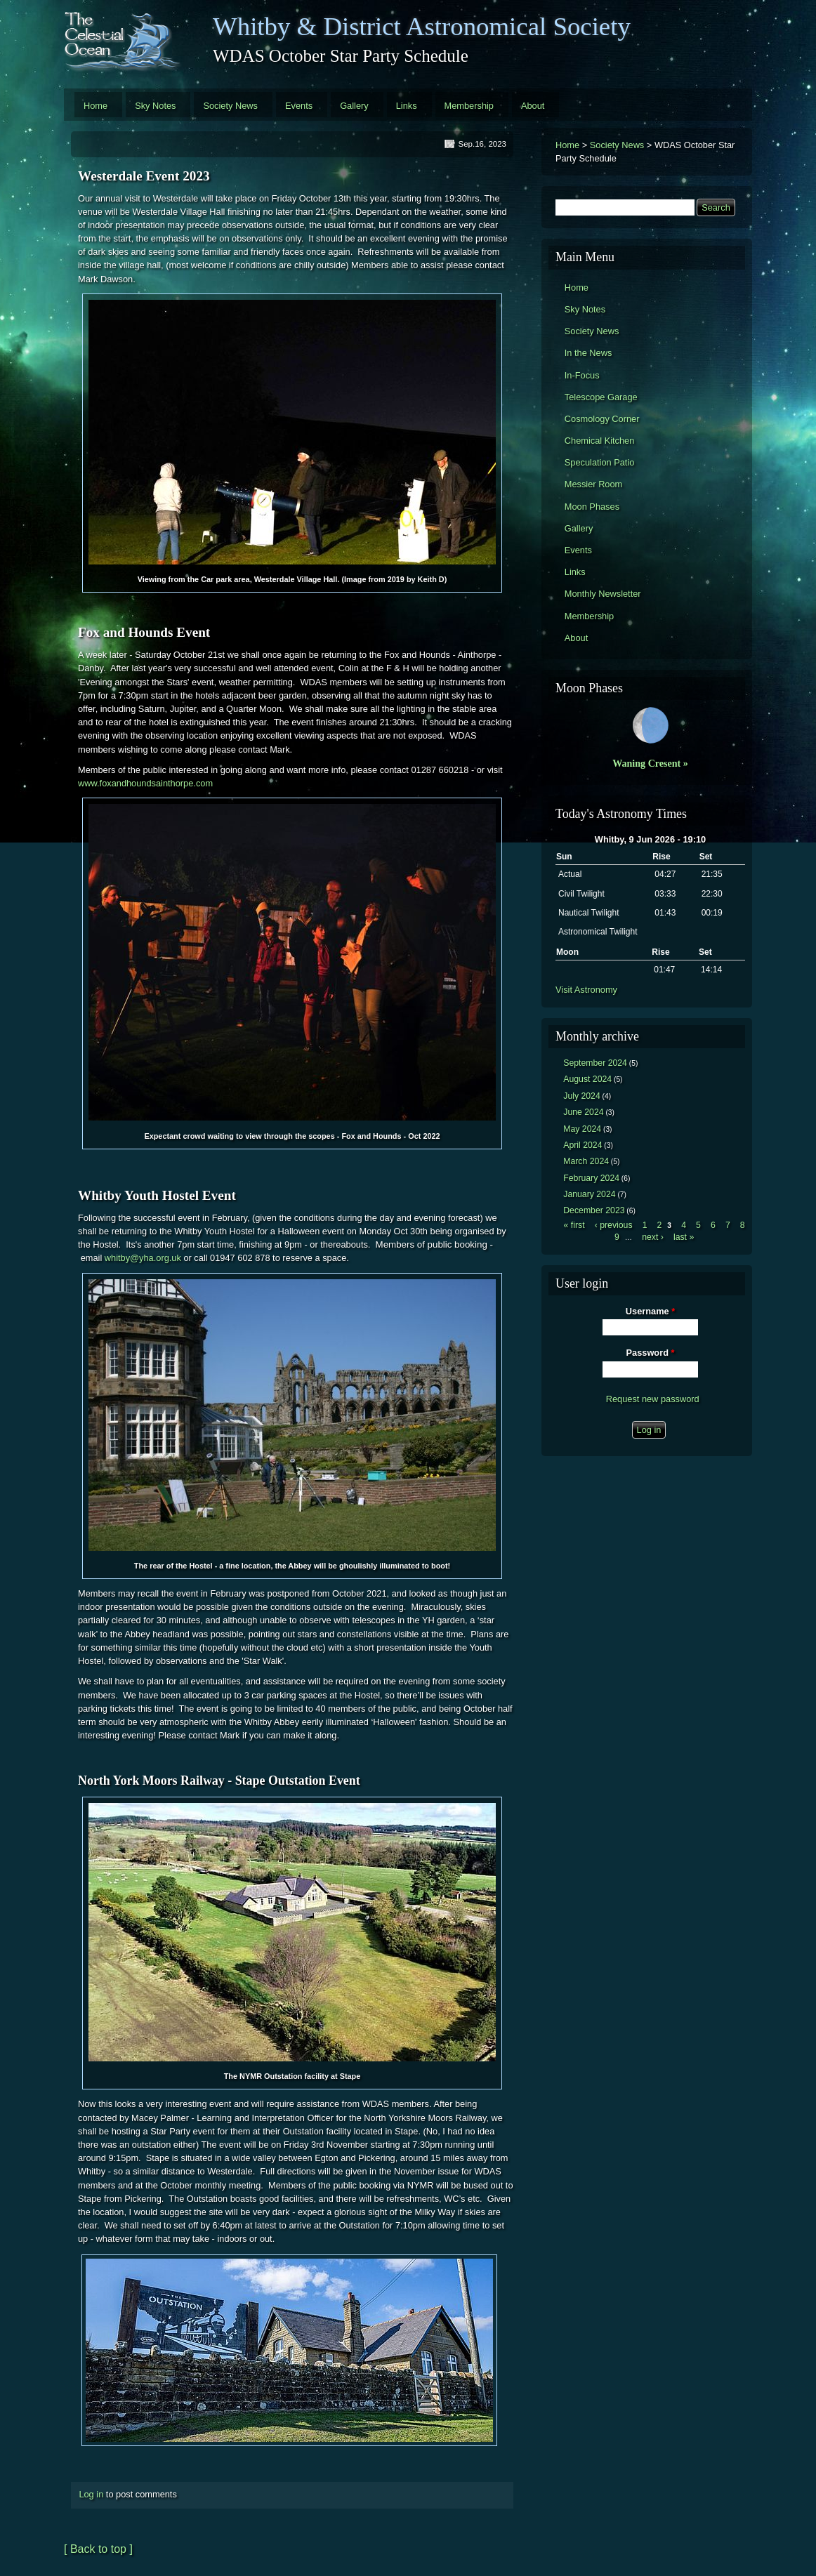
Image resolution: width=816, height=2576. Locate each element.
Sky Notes (155, 105)
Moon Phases (592, 506)
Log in (91, 2494)
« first (574, 1225)
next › (653, 1237)
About (532, 105)
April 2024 (582, 1145)
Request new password (652, 1399)
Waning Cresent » (650, 763)
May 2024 (582, 1129)
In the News (588, 353)
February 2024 (591, 1178)
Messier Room (594, 484)
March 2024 (586, 1161)
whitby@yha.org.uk (143, 1258)
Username (650, 1311)
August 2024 (587, 1079)
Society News (230, 105)
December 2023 (593, 1210)
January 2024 (589, 1194)
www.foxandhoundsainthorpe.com (145, 783)
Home (95, 105)
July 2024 (581, 1096)
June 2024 (583, 1112)
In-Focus (582, 375)
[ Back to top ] (98, 2549)
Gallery (354, 105)
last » (683, 1237)
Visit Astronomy (586, 989)
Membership (469, 105)
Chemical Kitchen (600, 440)
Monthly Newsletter (603, 593)
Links (406, 105)
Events (298, 105)
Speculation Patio (600, 462)
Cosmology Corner (602, 419)
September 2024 (595, 1063)
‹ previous (614, 1225)
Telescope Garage (601, 397)
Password (650, 1352)
